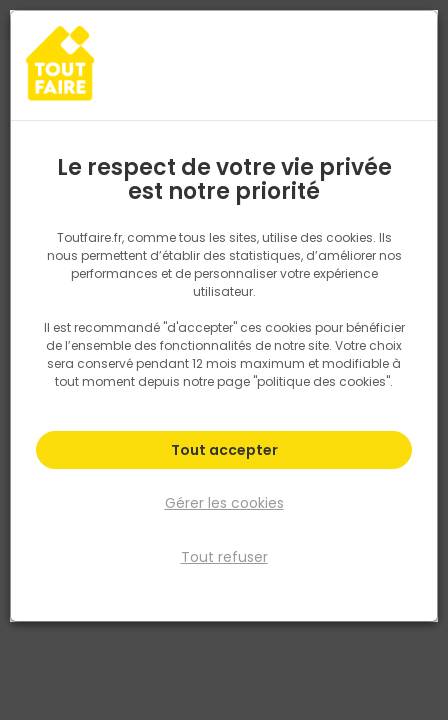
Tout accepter (224, 450)
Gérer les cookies (224, 503)
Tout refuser (224, 557)
